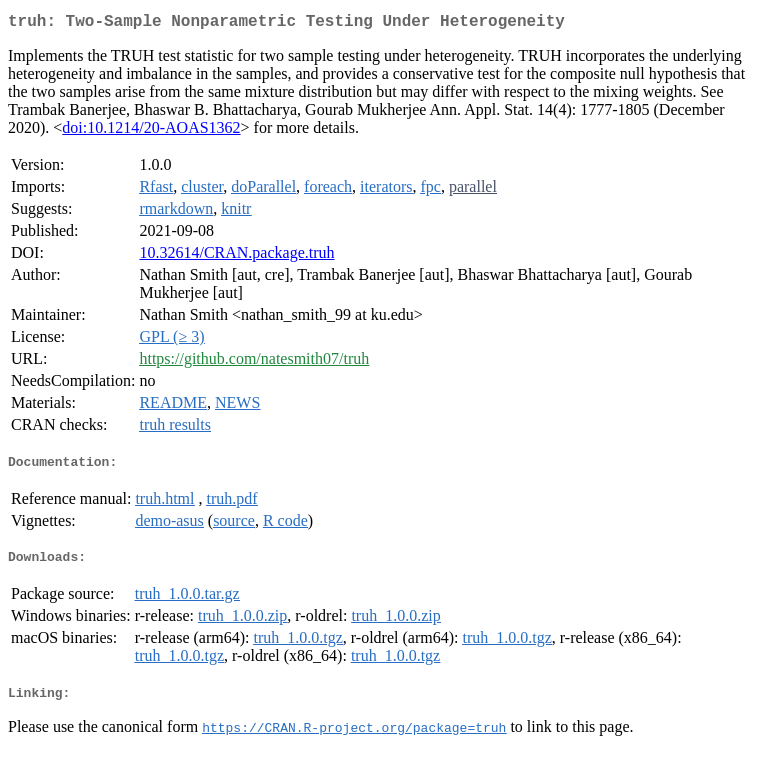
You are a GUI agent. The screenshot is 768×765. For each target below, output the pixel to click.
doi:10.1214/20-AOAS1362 (151, 131)
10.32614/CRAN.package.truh (236, 256)
